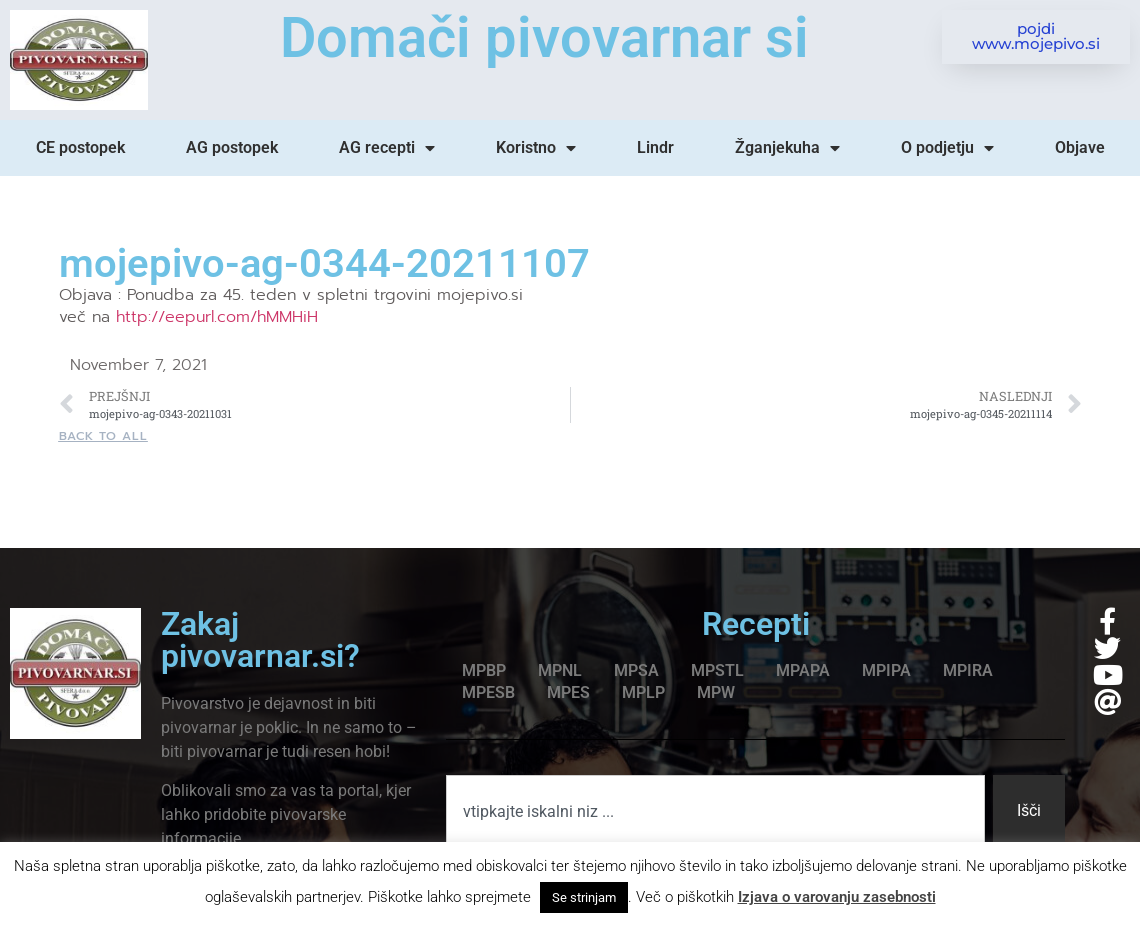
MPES (568, 692)
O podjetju (947, 148)
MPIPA (886, 670)
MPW (716, 692)
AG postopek (232, 147)
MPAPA (803, 670)
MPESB (488, 692)
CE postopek (80, 147)
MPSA (636, 670)
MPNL (560, 670)
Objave (1080, 147)
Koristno (536, 148)
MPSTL (717, 670)
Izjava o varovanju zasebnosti (837, 897)
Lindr (655, 147)
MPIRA (968, 670)
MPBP (484, 670)
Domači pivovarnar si (544, 38)
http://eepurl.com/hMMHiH (217, 317)
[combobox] (715, 811)
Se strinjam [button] (584, 897)
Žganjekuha (787, 148)
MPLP (643, 692)
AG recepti (387, 148)
